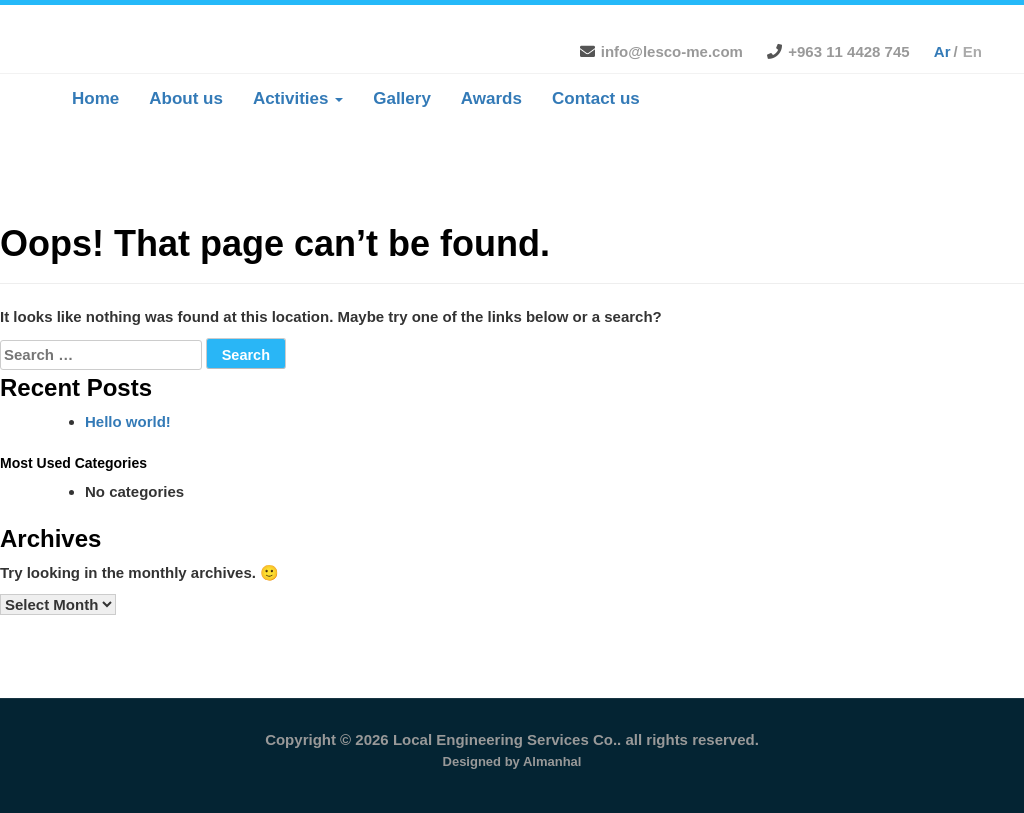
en (972, 51)
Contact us (596, 98)
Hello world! (128, 421)
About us (186, 98)
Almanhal (552, 761)
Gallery (402, 98)
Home (95, 98)
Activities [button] (298, 98)
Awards (491, 98)
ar (942, 51)
